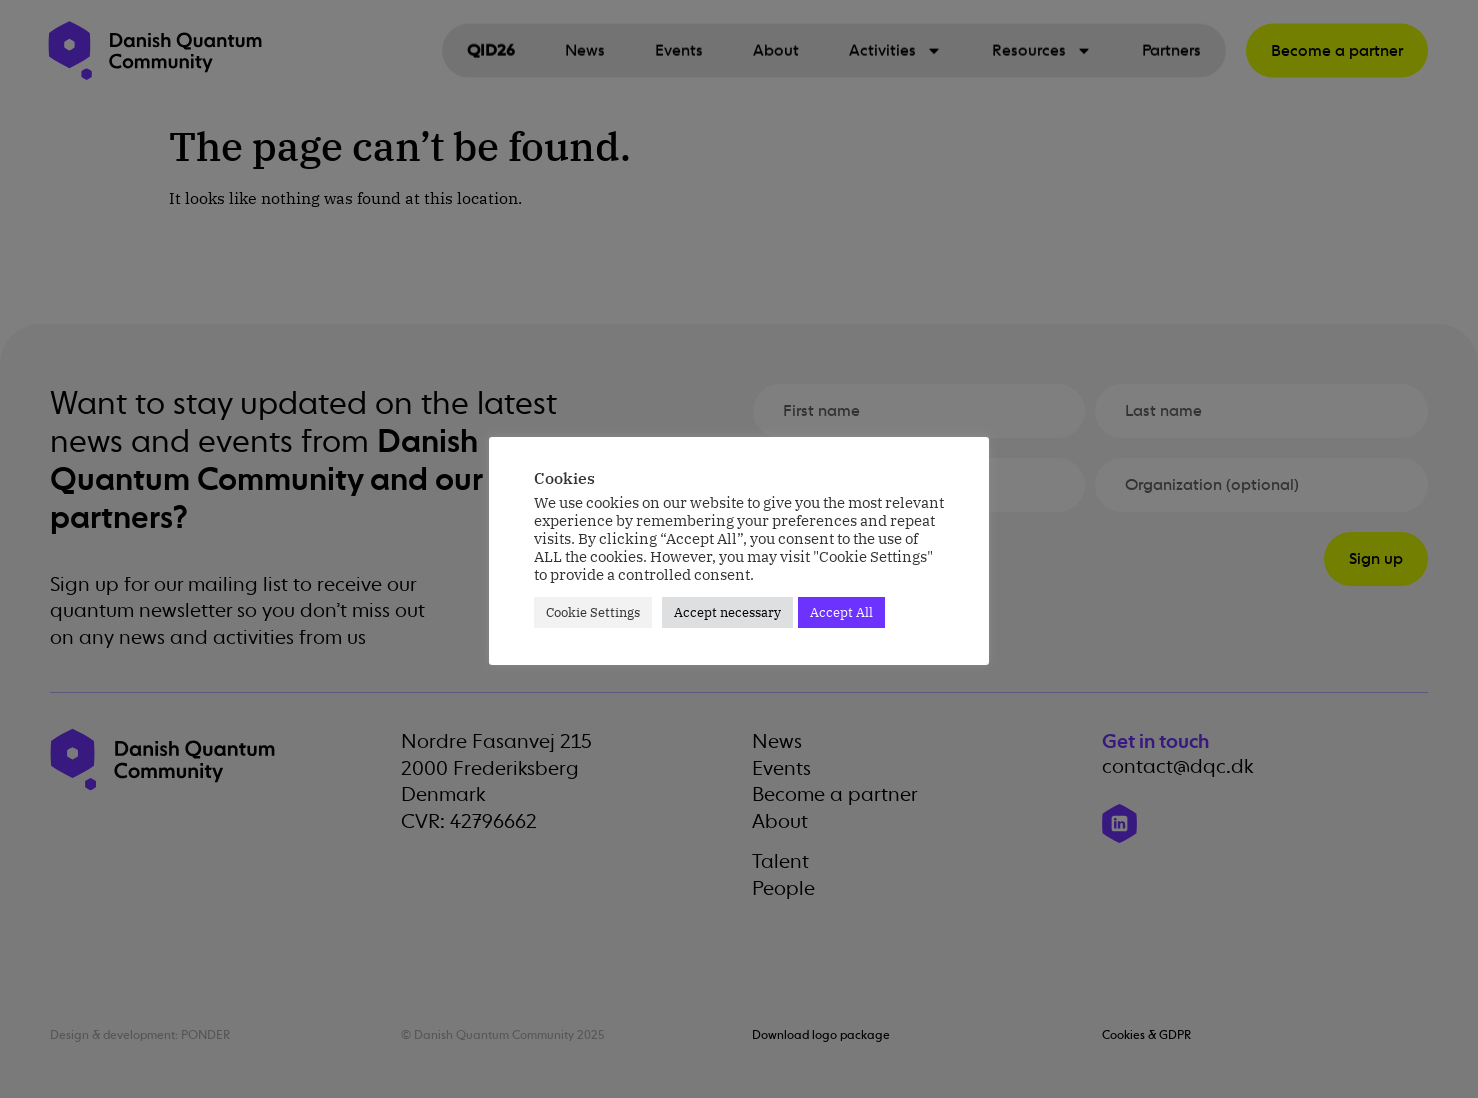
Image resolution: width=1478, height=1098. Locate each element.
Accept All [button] (841, 612)
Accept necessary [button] (727, 612)
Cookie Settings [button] (593, 612)
